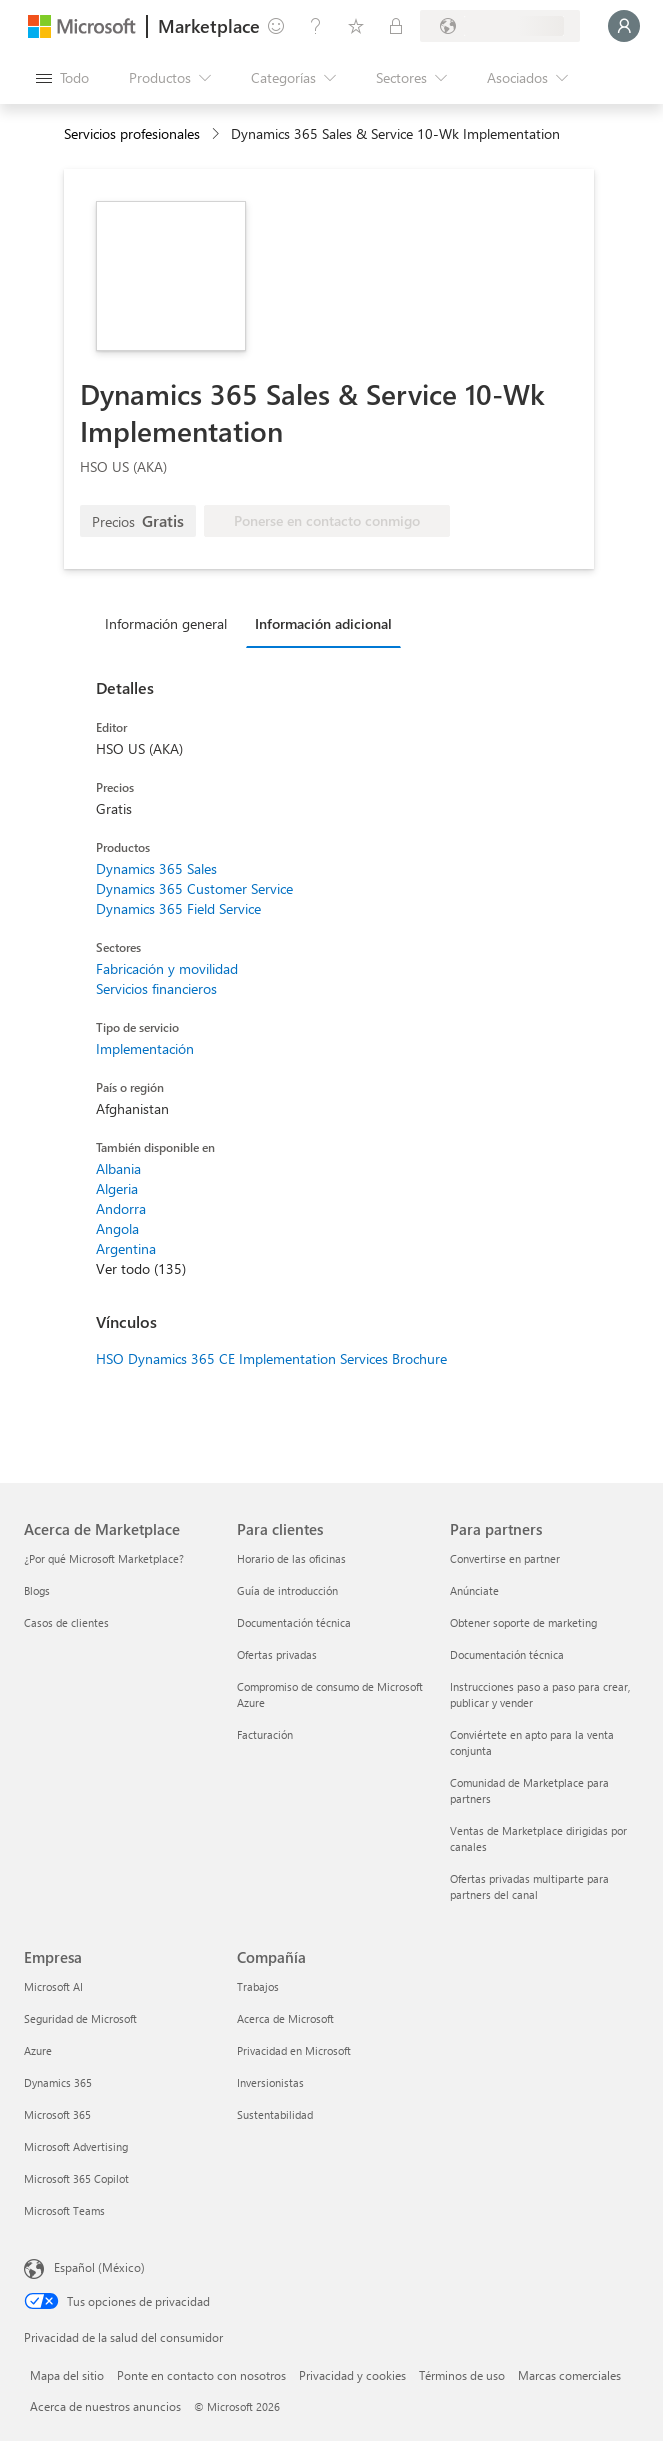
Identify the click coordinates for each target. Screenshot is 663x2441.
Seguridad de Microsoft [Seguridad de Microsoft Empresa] (80, 2018)
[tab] (171, 623)
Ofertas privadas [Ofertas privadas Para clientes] (277, 1654)
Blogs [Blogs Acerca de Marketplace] (37, 1590)
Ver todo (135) (141, 1268)
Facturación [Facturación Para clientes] (265, 1734)
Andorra (121, 1208)
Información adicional (323, 623)
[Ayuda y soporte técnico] (316, 26)
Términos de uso (462, 2375)
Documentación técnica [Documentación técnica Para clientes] (294, 1622)
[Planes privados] (396, 26)
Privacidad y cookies (352, 2375)
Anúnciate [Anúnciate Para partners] (474, 1590)
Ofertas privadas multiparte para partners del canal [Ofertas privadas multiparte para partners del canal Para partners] (529, 1886)
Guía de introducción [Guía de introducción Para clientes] (287, 1590)
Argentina (126, 1248)
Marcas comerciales (569, 2375)
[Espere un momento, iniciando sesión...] (624, 26)
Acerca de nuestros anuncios (105, 2406)
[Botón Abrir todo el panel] (62, 78)
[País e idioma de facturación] (500, 26)
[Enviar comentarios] (276, 26)
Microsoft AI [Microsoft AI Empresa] (53, 1986)
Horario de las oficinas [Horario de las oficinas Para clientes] (291, 1558)
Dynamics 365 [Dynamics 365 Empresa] (58, 2082)
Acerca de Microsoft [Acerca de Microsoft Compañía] (285, 2018)
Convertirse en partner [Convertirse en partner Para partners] (505, 1558)
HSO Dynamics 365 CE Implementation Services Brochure (271, 1358)
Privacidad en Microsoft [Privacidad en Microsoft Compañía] (294, 2050)
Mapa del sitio (67, 2375)
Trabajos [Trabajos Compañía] (258, 1986)
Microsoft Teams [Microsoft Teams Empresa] (64, 2210)
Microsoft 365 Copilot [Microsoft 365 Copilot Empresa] (76, 2178)
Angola (117, 1228)
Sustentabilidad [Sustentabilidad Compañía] (275, 2114)
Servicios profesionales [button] (132, 133)
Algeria (117, 1188)
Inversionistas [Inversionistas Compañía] (270, 2082)
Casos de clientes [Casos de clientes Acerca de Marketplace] (66, 1622)
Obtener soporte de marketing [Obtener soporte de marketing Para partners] (523, 1622)
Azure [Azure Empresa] (38, 2050)
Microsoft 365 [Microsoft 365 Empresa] (57, 2114)
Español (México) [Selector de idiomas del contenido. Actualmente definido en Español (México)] (99, 2267)
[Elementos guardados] (356, 26)
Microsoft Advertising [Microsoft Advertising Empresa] (76, 2146)
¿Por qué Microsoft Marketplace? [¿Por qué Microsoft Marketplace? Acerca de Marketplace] (104, 1558)
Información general (166, 623)
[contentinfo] (217, 134)
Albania (118, 1168)
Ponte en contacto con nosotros (201, 2375)
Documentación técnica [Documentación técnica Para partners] (507, 1654)
